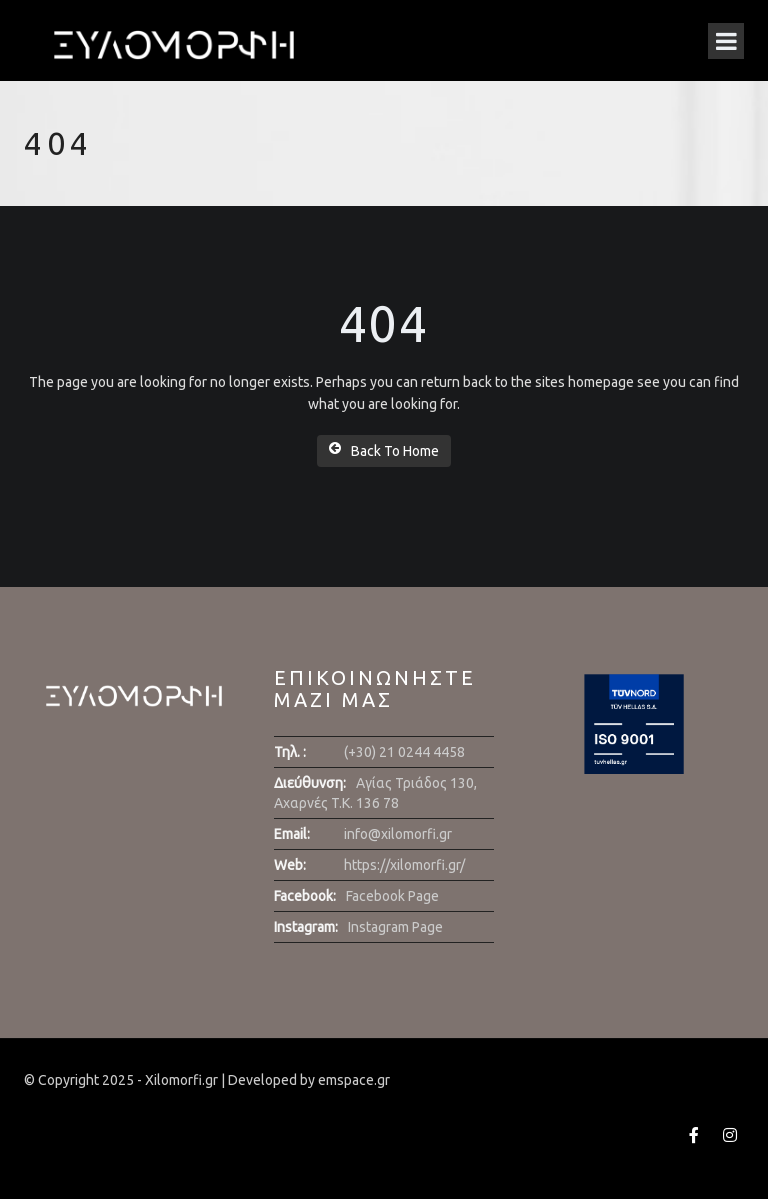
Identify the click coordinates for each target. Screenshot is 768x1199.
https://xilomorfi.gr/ (404, 865)
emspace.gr (354, 1080)
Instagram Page (395, 927)
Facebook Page (392, 896)
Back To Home (384, 450)
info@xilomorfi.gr (398, 834)
